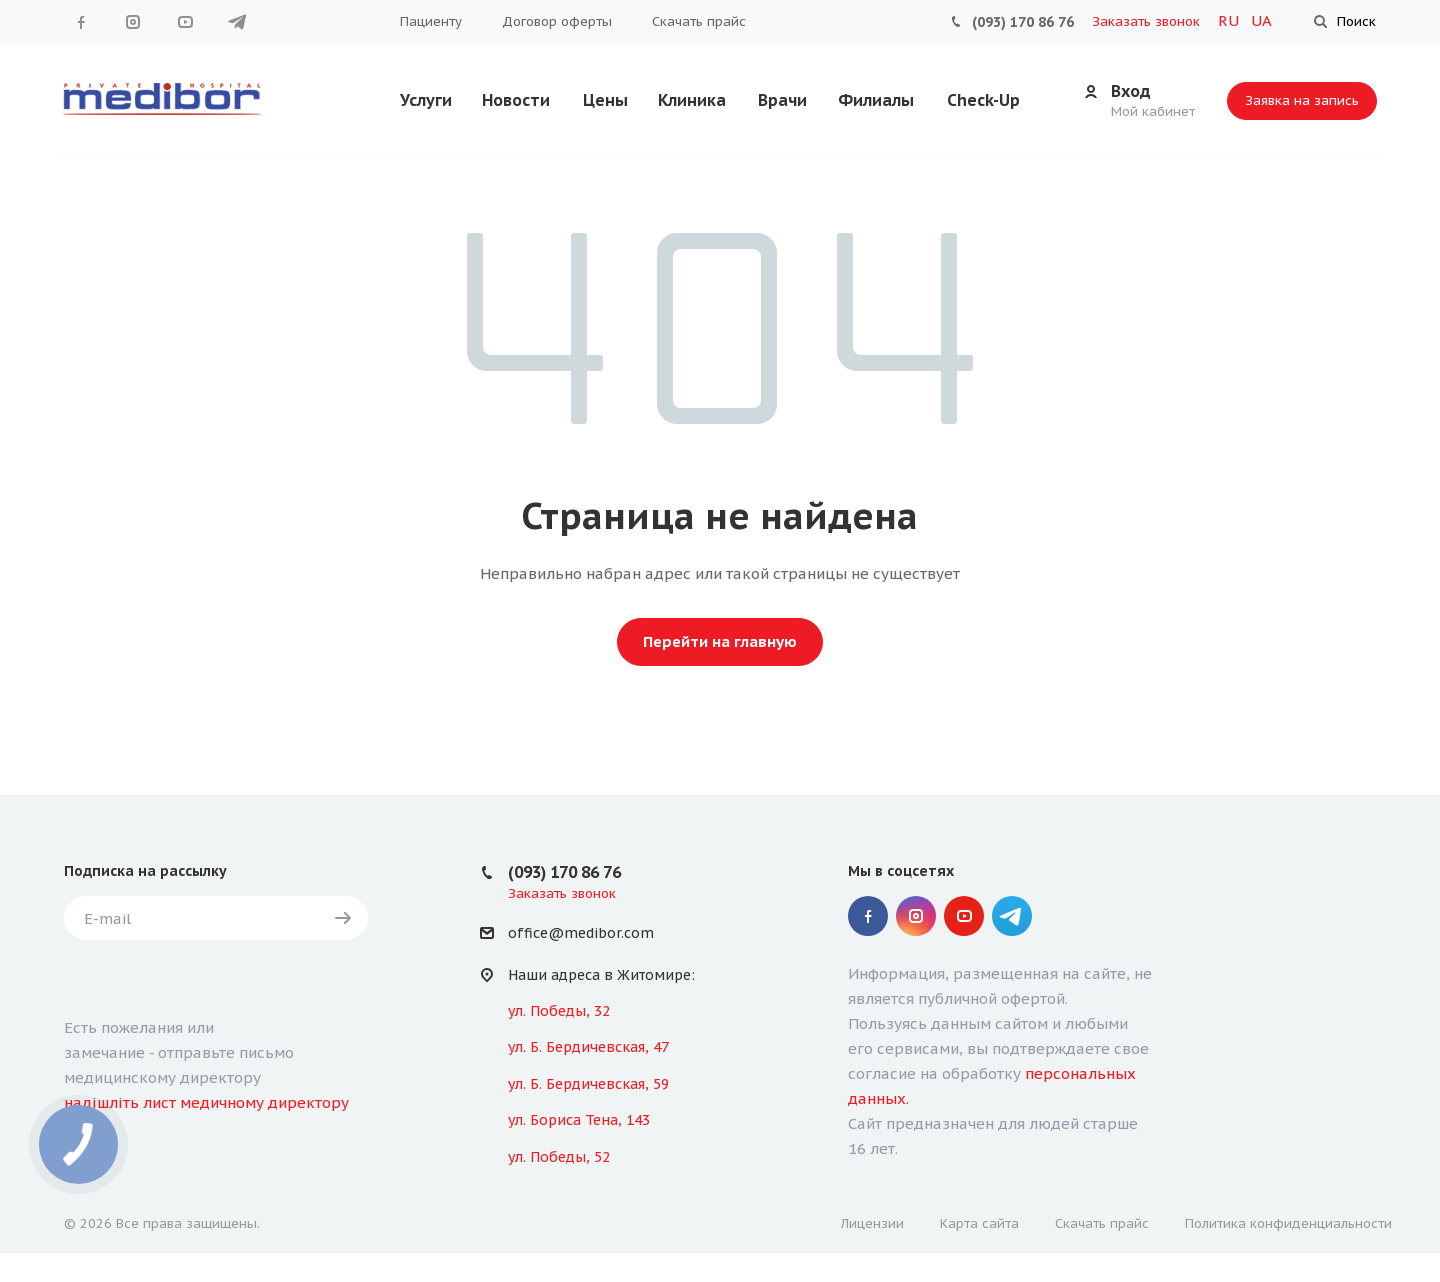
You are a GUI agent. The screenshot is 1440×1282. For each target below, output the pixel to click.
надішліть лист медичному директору (206, 1102)
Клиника (692, 100)
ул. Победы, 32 (559, 1011)
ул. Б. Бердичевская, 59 (588, 1084)
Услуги (426, 100)
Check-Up (983, 100)
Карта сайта (979, 1223)
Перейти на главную (720, 641)
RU (1230, 20)
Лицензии (872, 1223)
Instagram (133, 22)
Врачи (782, 100)
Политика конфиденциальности (1288, 1223)
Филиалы (876, 100)
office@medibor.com (581, 934)
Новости (516, 100)
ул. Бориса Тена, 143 (579, 1120)
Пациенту (431, 21)
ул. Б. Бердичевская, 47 (588, 1047)
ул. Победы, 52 (559, 1157)
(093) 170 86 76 (1023, 22)
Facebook (81, 22)
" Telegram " (237, 22)
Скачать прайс (699, 21)
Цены (605, 100)
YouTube (185, 22)
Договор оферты (557, 21)
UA (1261, 20)
